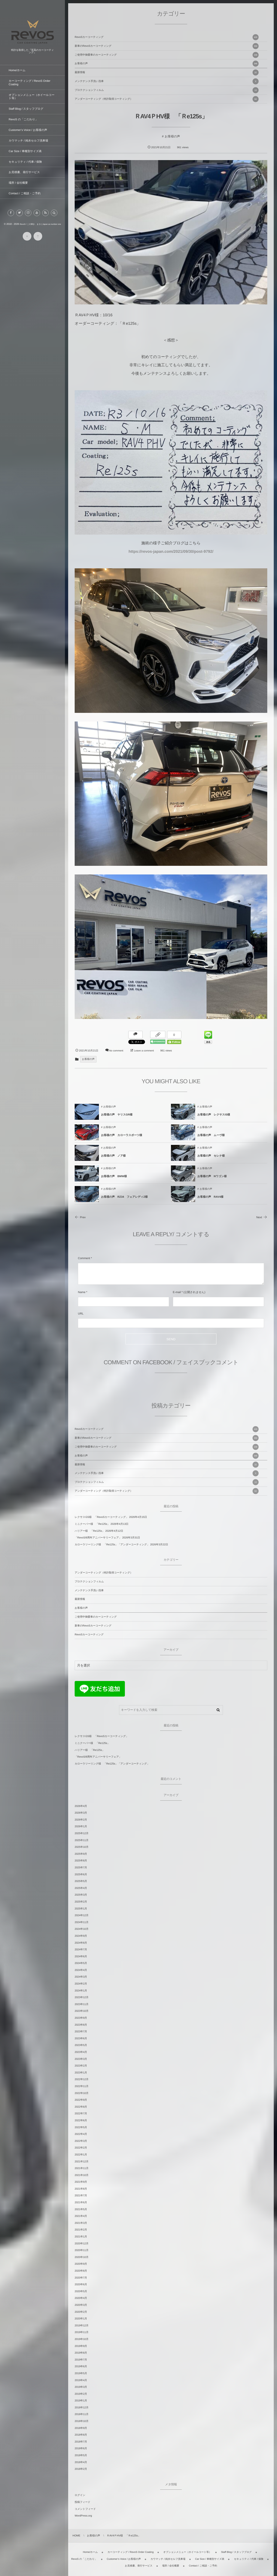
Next (261, 1217)
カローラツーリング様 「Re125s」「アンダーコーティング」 (112, 1544)
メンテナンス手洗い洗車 (167, 81)
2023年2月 (81, 2065)
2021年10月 (82, 2175)
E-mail (177, 1292)
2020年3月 (81, 2304)
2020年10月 (82, 2257)
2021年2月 (81, 2229)
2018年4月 (81, 2462)
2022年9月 (81, 2099)
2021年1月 (81, 2236)
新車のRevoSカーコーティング (167, 46)
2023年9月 (81, 2017)
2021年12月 (82, 2161)
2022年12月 (82, 2079)
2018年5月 (81, 2455)
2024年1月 (81, 1990)
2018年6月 (81, 2448)
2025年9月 (81, 1853)
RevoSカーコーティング (167, 37)
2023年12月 (82, 1997)
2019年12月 (82, 2325)
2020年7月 (81, 2277)
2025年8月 (81, 1860)
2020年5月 (81, 2291)
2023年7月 (81, 2031)
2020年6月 (81, 2284)
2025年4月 (81, 1888)
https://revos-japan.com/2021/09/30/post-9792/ (171, 551)
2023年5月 (81, 2045)
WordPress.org (83, 2515)
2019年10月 (82, 2339)
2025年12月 (82, 1833)
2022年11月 (82, 2086)
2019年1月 (81, 2400)
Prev (80, 1217)
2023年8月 (81, 2024)
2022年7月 (81, 2113)
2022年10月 (82, 2093)
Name (81, 1292)
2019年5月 (81, 2373)
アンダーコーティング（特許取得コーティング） (167, 99)
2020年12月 (82, 2243)
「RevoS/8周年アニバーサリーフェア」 (98, 1537)
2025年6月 (81, 1874)
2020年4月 (81, 2298)
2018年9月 (81, 2428)
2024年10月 (82, 1928)
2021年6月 (81, 2202)
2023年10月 (82, 2010)
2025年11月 (82, 1840)
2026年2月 (81, 1819)
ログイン (80, 2495)
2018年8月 (81, 2434)
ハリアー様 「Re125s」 (90, 1530)
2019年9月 (81, 2346)
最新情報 (167, 72)
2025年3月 (81, 1894)
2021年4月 (81, 2216)
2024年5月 (81, 1963)
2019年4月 (81, 2380)
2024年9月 (81, 1935)
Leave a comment (144, 1050)
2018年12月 (82, 2407)
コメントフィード (85, 2508)
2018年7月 (81, 2441)
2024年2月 (81, 1983)
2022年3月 (81, 2140)
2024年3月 (81, 1976)
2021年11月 (82, 2168)
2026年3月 (81, 1812)
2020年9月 (81, 2263)
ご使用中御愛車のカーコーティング (167, 55)
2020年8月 (81, 2270)
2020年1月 (81, 2318)
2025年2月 (81, 1901)
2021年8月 (81, 2188)
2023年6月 (81, 2038)
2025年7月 (81, 1867)
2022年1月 (81, 2154)
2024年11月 (82, 1922)
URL (81, 1313)
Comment (84, 1258)
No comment (116, 1050)
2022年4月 (81, 2134)
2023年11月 (82, 2004)
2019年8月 (81, 2352)
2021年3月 (81, 2222)
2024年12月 (82, 1915)
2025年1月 (81, 1908)
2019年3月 (81, 2386)
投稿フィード (82, 2502)
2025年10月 (82, 1846)
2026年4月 (81, 1806)
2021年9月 (81, 2181)
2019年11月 (82, 2332)
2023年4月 (81, 2052)
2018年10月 (82, 2421)
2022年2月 (81, 2147)
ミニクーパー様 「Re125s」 (92, 1523)
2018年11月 (82, 2414)
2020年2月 (81, 2311)
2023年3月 (81, 2058)
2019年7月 (81, 2359)
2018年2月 (81, 2468)
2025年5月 (81, 1881)
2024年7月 (81, 1949)
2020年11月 (82, 2250)
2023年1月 (81, 2072)
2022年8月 (81, 2106)
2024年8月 (81, 1942)
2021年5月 (81, 2209)
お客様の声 (167, 64)
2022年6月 (81, 2120)
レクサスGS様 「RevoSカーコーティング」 (101, 1517)
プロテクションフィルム (167, 90)
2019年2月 (81, 2393)
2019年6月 (81, 2366)
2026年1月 (81, 1826)
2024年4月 (81, 1970)
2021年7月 (81, 2195)
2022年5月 (81, 2127)
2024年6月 (81, 1956)
